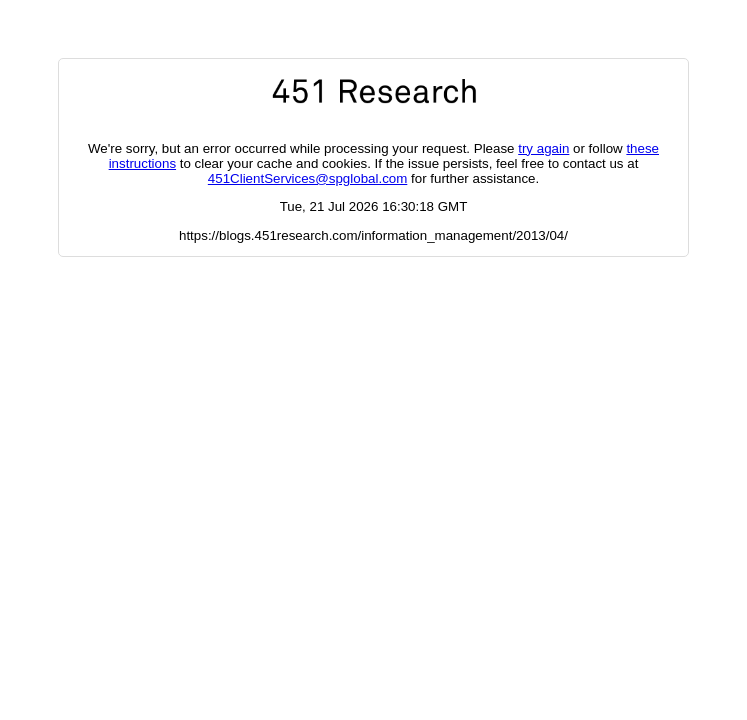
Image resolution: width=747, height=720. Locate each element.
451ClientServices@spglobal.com (307, 178)
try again (543, 148)
